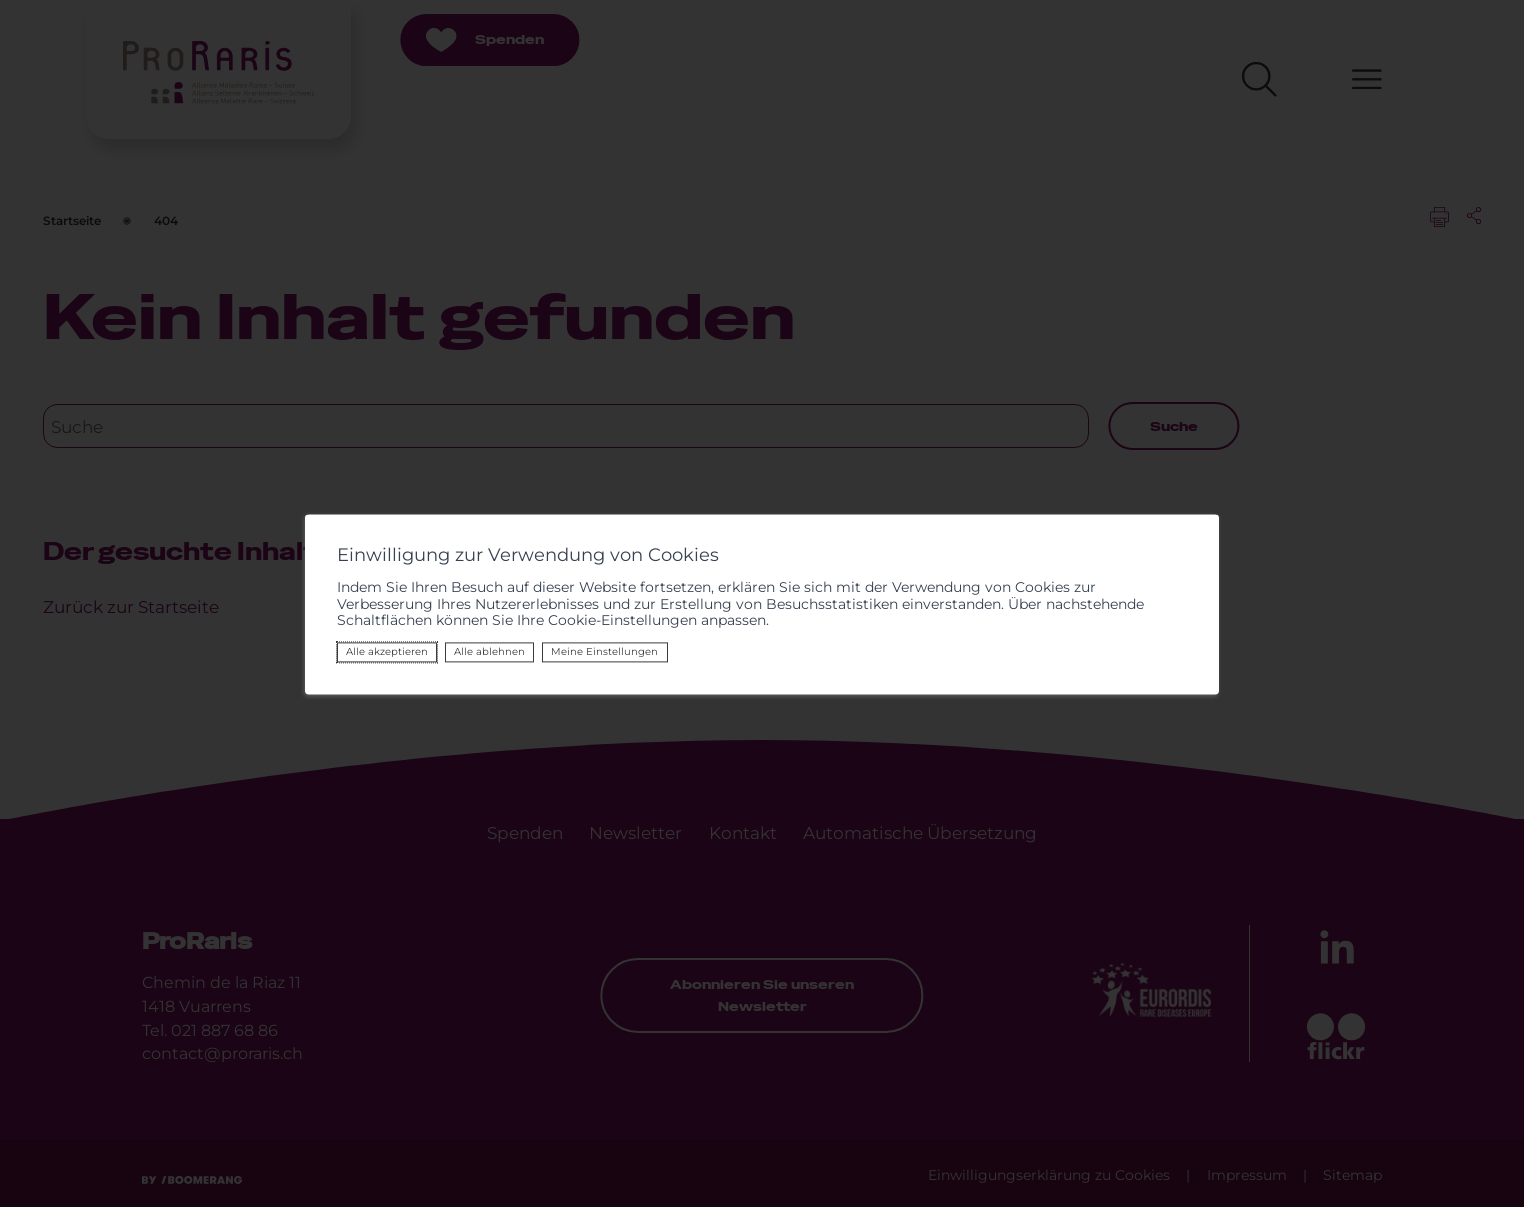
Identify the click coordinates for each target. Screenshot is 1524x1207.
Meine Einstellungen (604, 651)
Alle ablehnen (489, 651)
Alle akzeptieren (387, 651)
